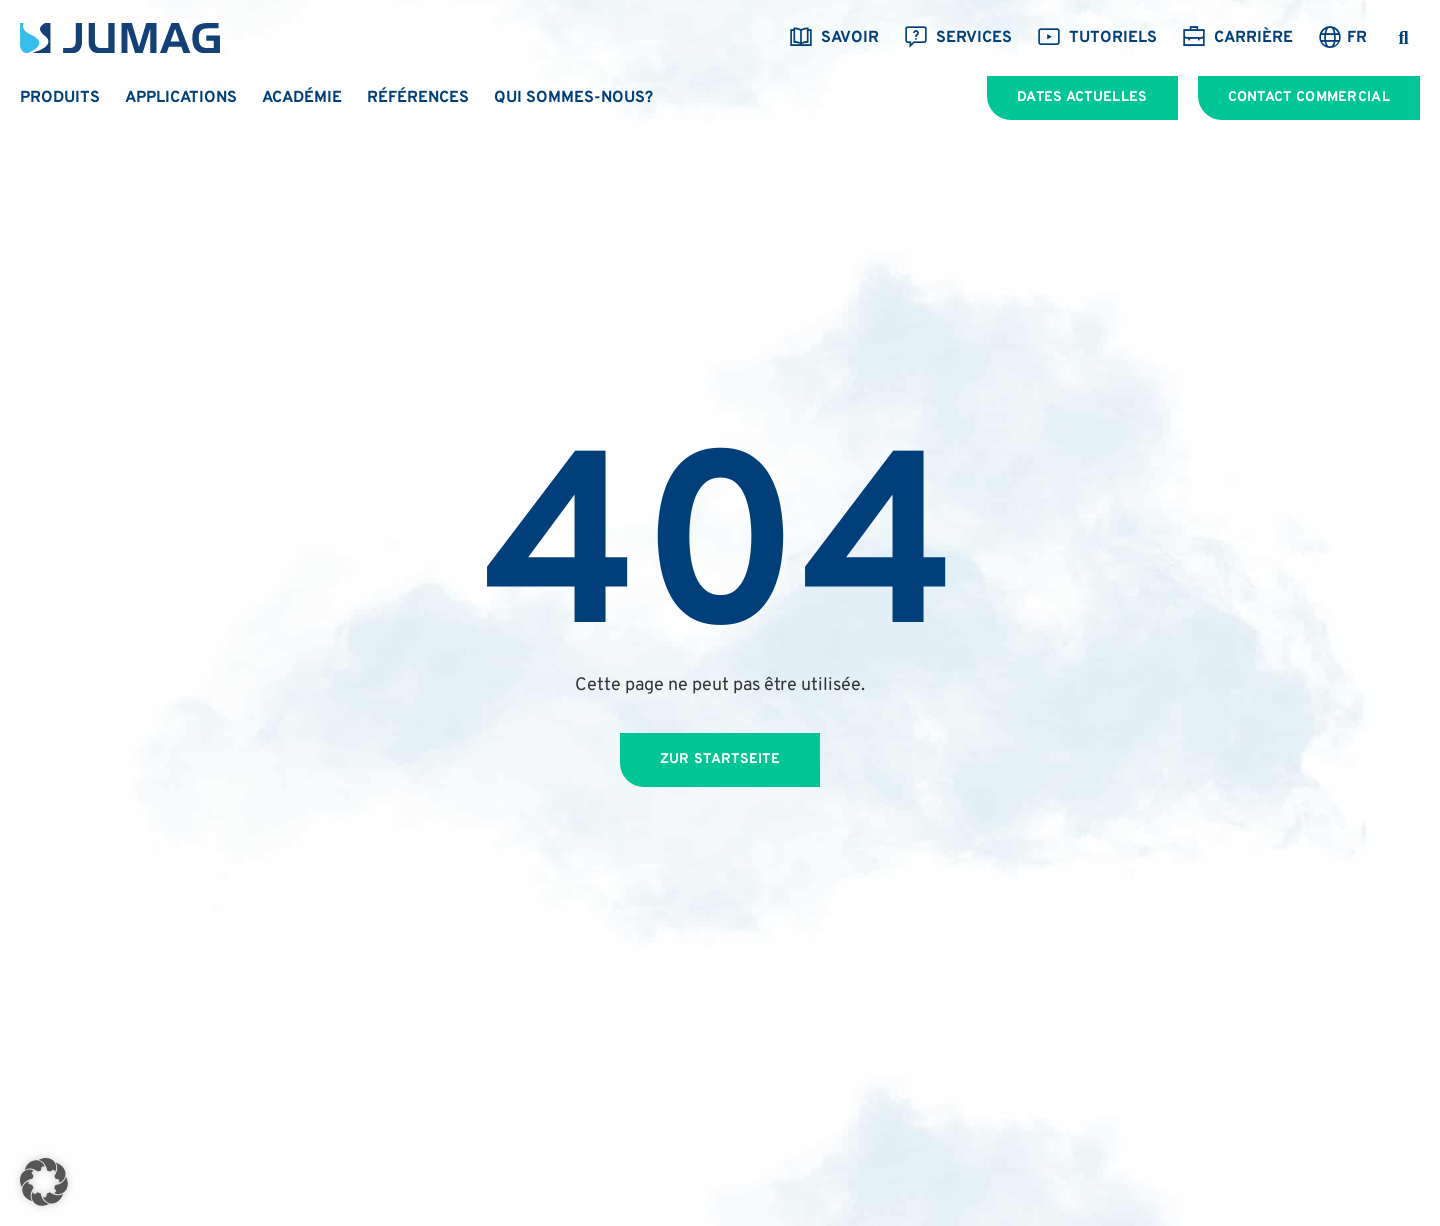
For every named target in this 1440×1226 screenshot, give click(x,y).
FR (1357, 38)
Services (958, 38)
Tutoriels (1097, 38)
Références (418, 98)
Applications (181, 98)
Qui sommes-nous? (573, 98)
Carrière (1237, 38)
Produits (60, 98)
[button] (1403, 38)
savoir (834, 38)
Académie (302, 98)
